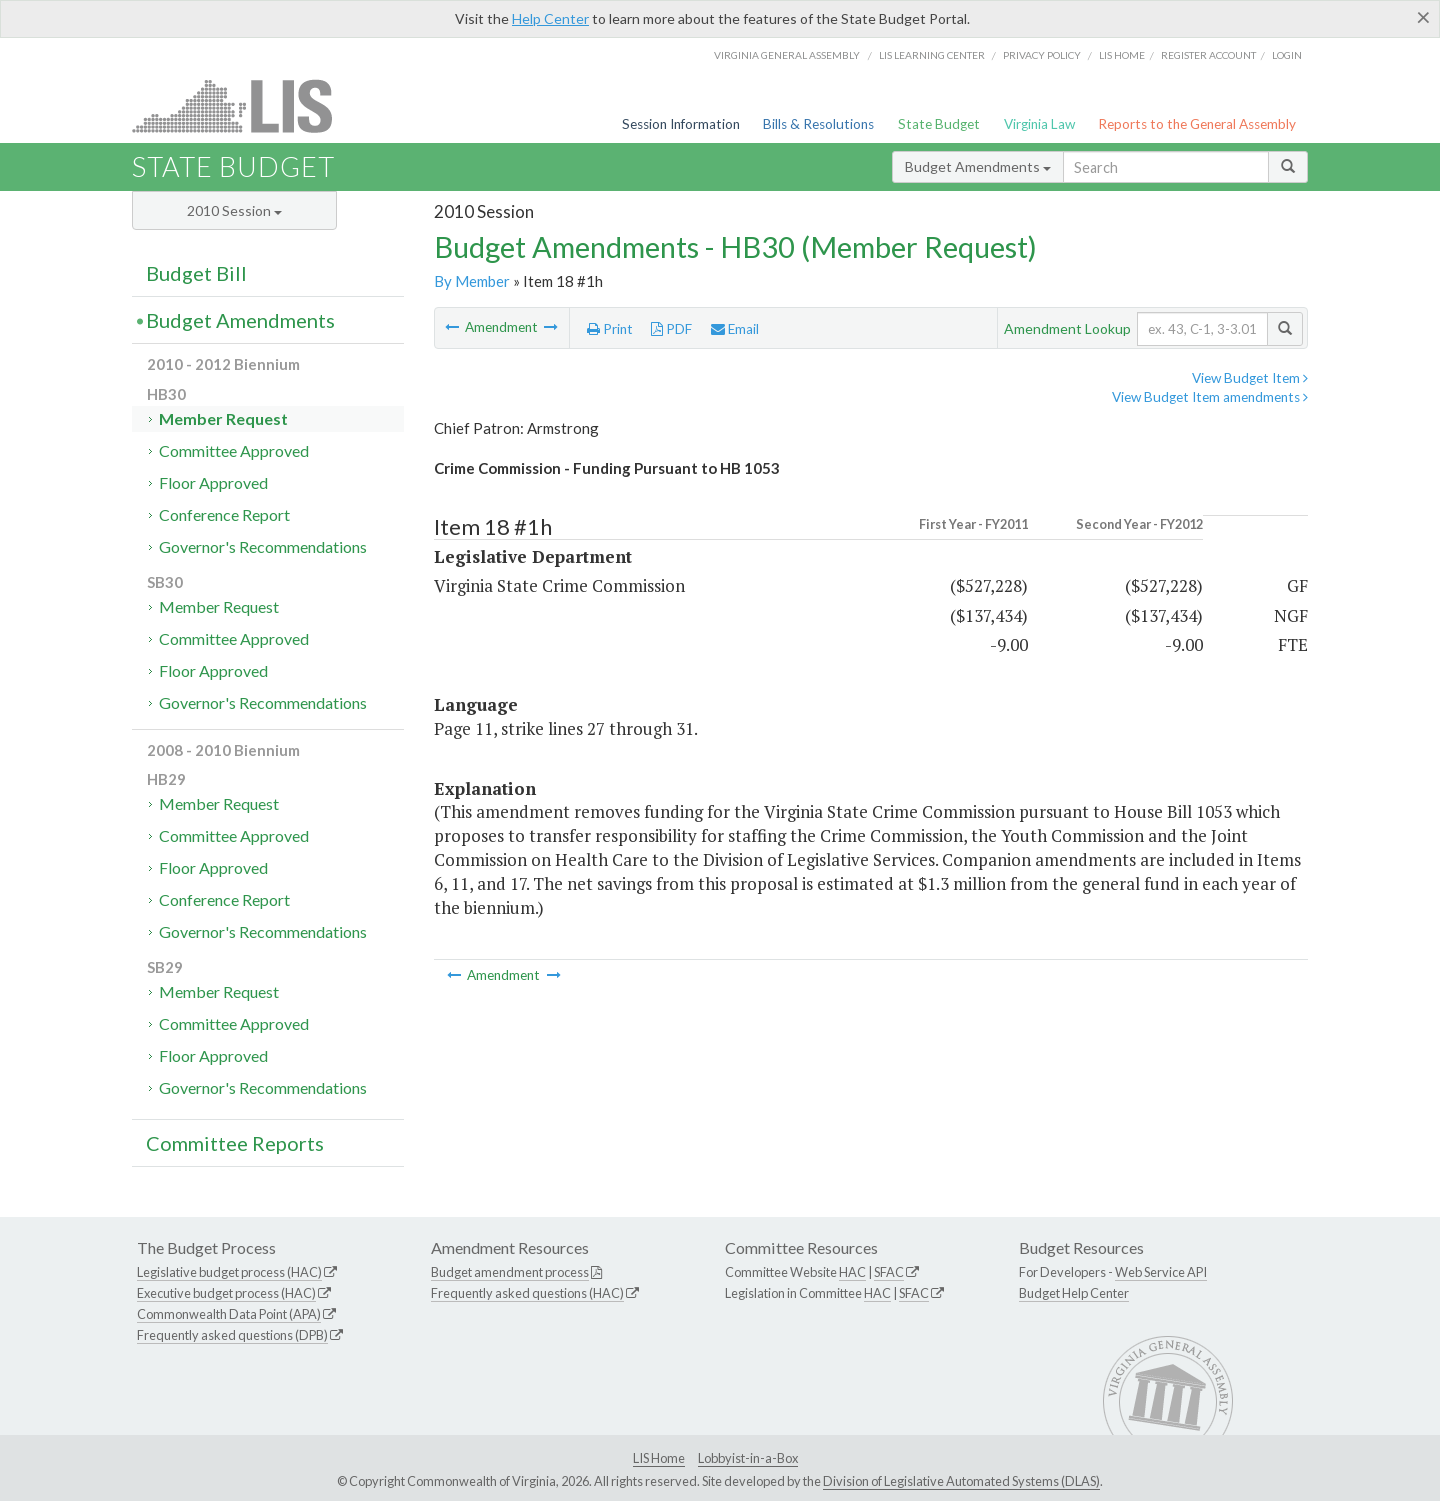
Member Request (223, 418)
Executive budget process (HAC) (226, 1293)
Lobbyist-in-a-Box (748, 1458)
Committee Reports (235, 1143)
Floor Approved (213, 482)
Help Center (550, 18)
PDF (671, 329)
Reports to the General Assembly (1197, 124)
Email (735, 329)
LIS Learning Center (932, 55)
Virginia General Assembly (787, 55)
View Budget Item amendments (1210, 397)
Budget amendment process (510, 1272)
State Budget (939, 124)
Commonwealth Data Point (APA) (229, 1314)
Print (610, 329)
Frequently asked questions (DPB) (232, 1335)
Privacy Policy (1042, 55)
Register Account (1208, 55)
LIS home (1122, 55)
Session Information (681, 124)
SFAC (889, 1272)
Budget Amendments (978, 166)
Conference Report (224, 514)
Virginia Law (1039, 124)
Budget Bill (196, 273)
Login (1287, 55)
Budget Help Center (1074, 1293)
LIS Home (659, 1458)
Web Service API (1161, 1272)
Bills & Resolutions (818, 124)
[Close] (1423, 17)
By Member (472, 281)
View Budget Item (1250, 378)
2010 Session (234, 210)
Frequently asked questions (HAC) (527, 1293)
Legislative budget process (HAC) (229, 1272)
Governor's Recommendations (263, 546)
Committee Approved (234, 450)
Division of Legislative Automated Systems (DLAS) (961, 1481)
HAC (852, 1272)
